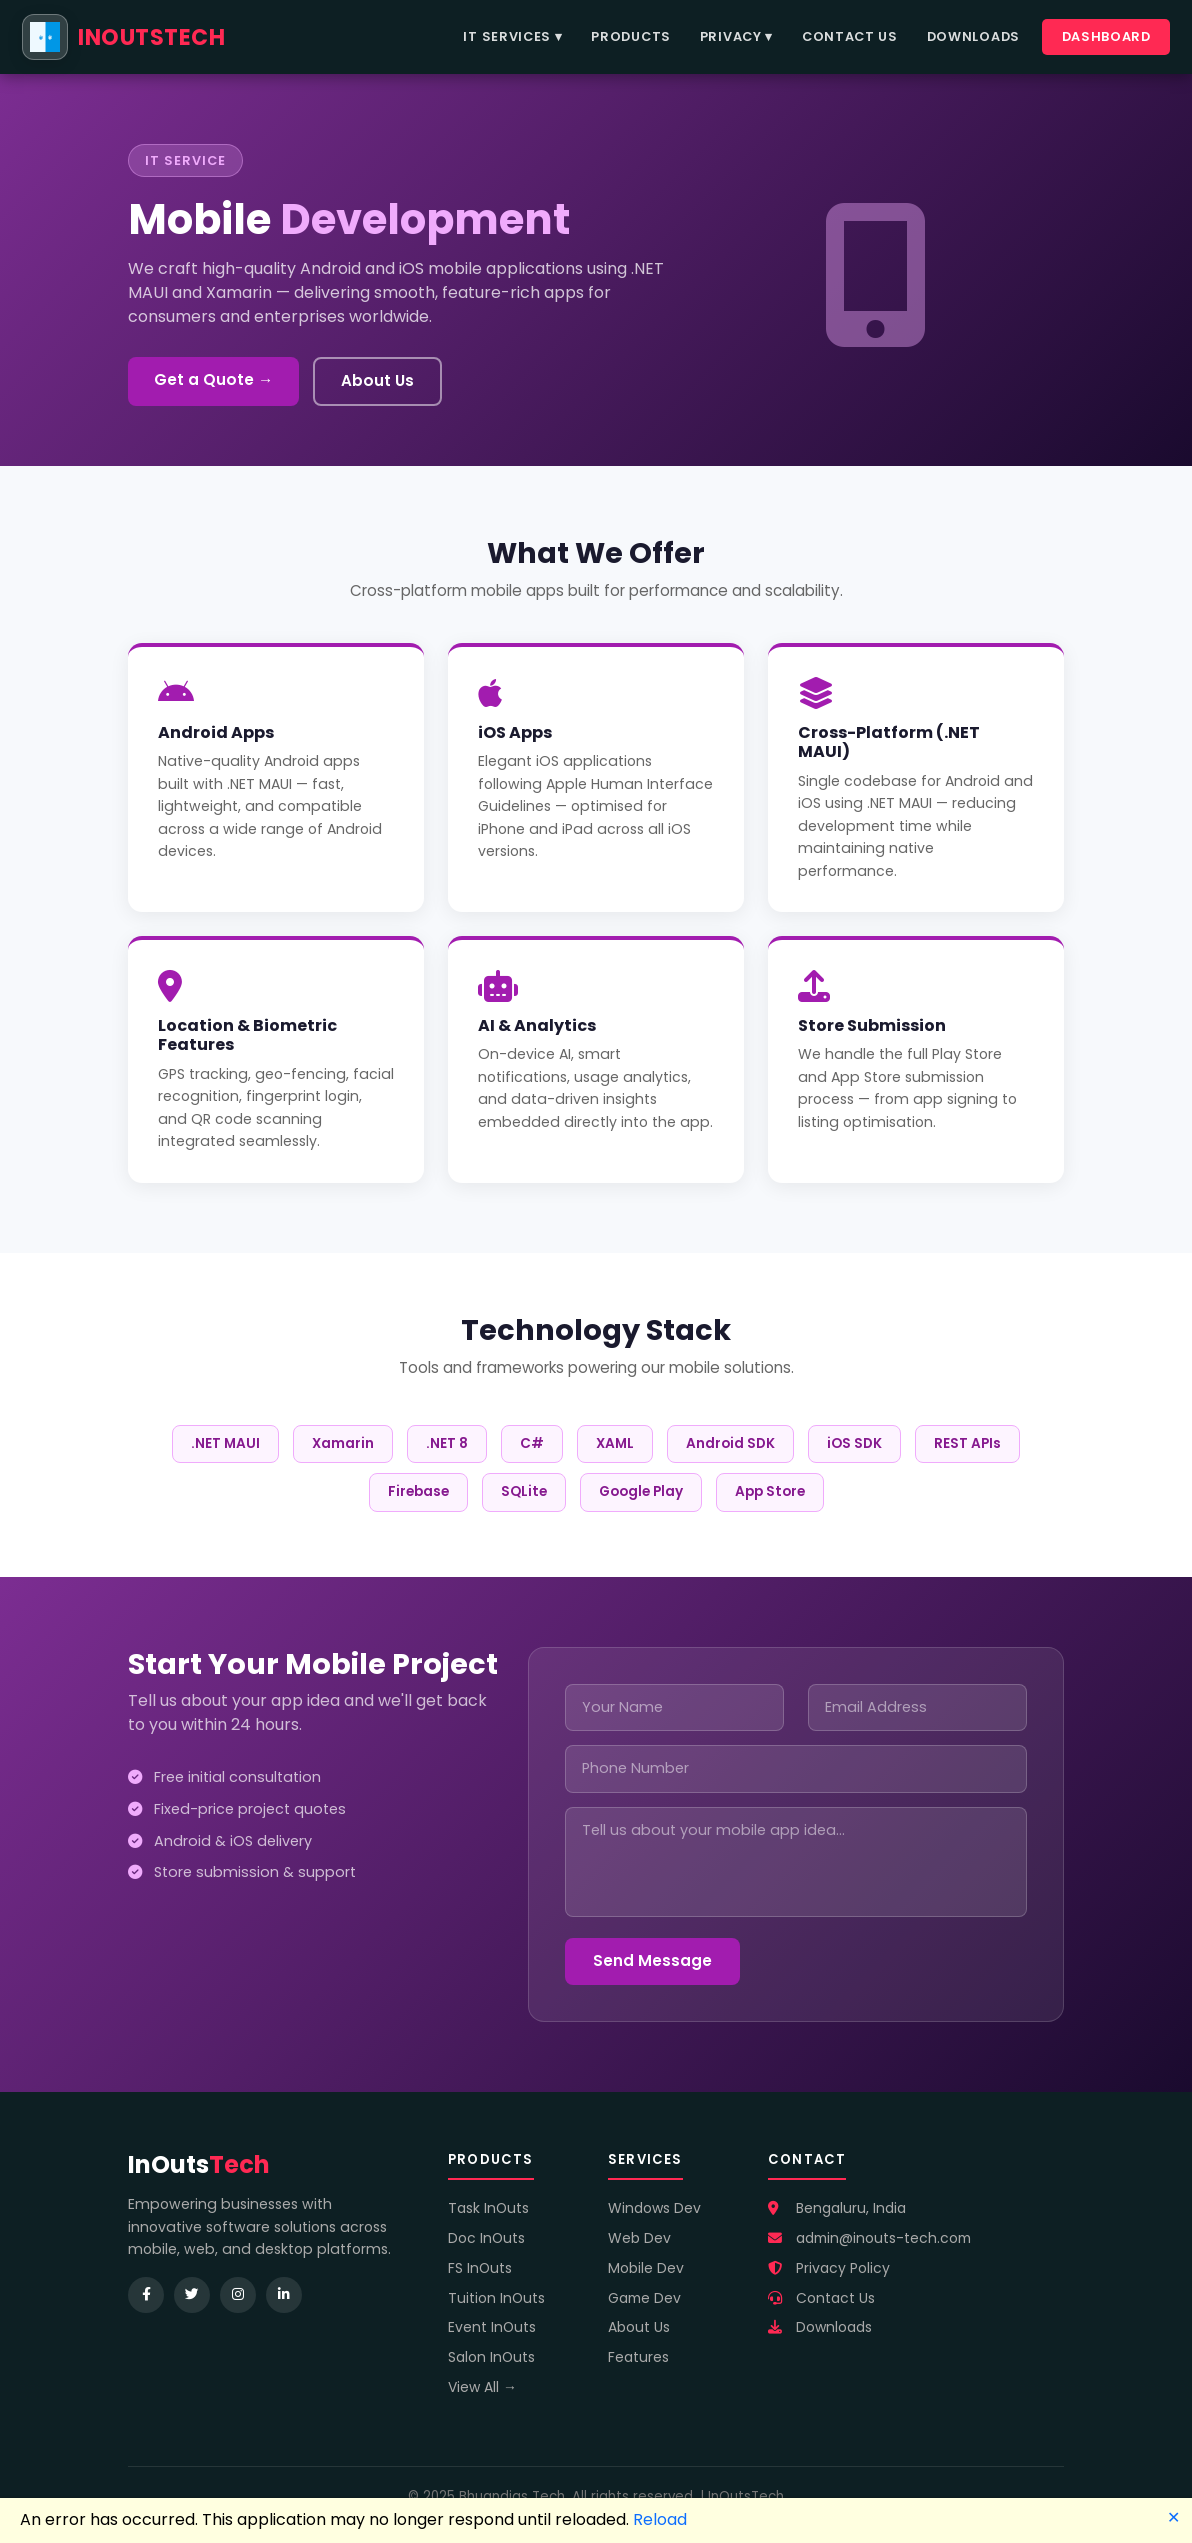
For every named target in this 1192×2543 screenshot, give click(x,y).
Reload (660, 2519)
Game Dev (644, 2298)
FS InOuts (480, 2268)
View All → (482, 2387)
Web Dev (639, 2238)
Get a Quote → (213, 379)
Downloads (973, 36)
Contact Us (850, 36)
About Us (377, 380)
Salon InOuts (491, 2357)
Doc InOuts (486, 2238)
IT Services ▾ (512, 36)
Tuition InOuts (496, 2298)
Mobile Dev (646, 2268)
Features (638, 2357)
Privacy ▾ (736, 36)
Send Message (652, 1960)
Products (631, 36)
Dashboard (1106, 36)
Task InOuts (488, 2208)
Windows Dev (654, 2208)
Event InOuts (492, 2327)
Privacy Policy (829, 2268)
